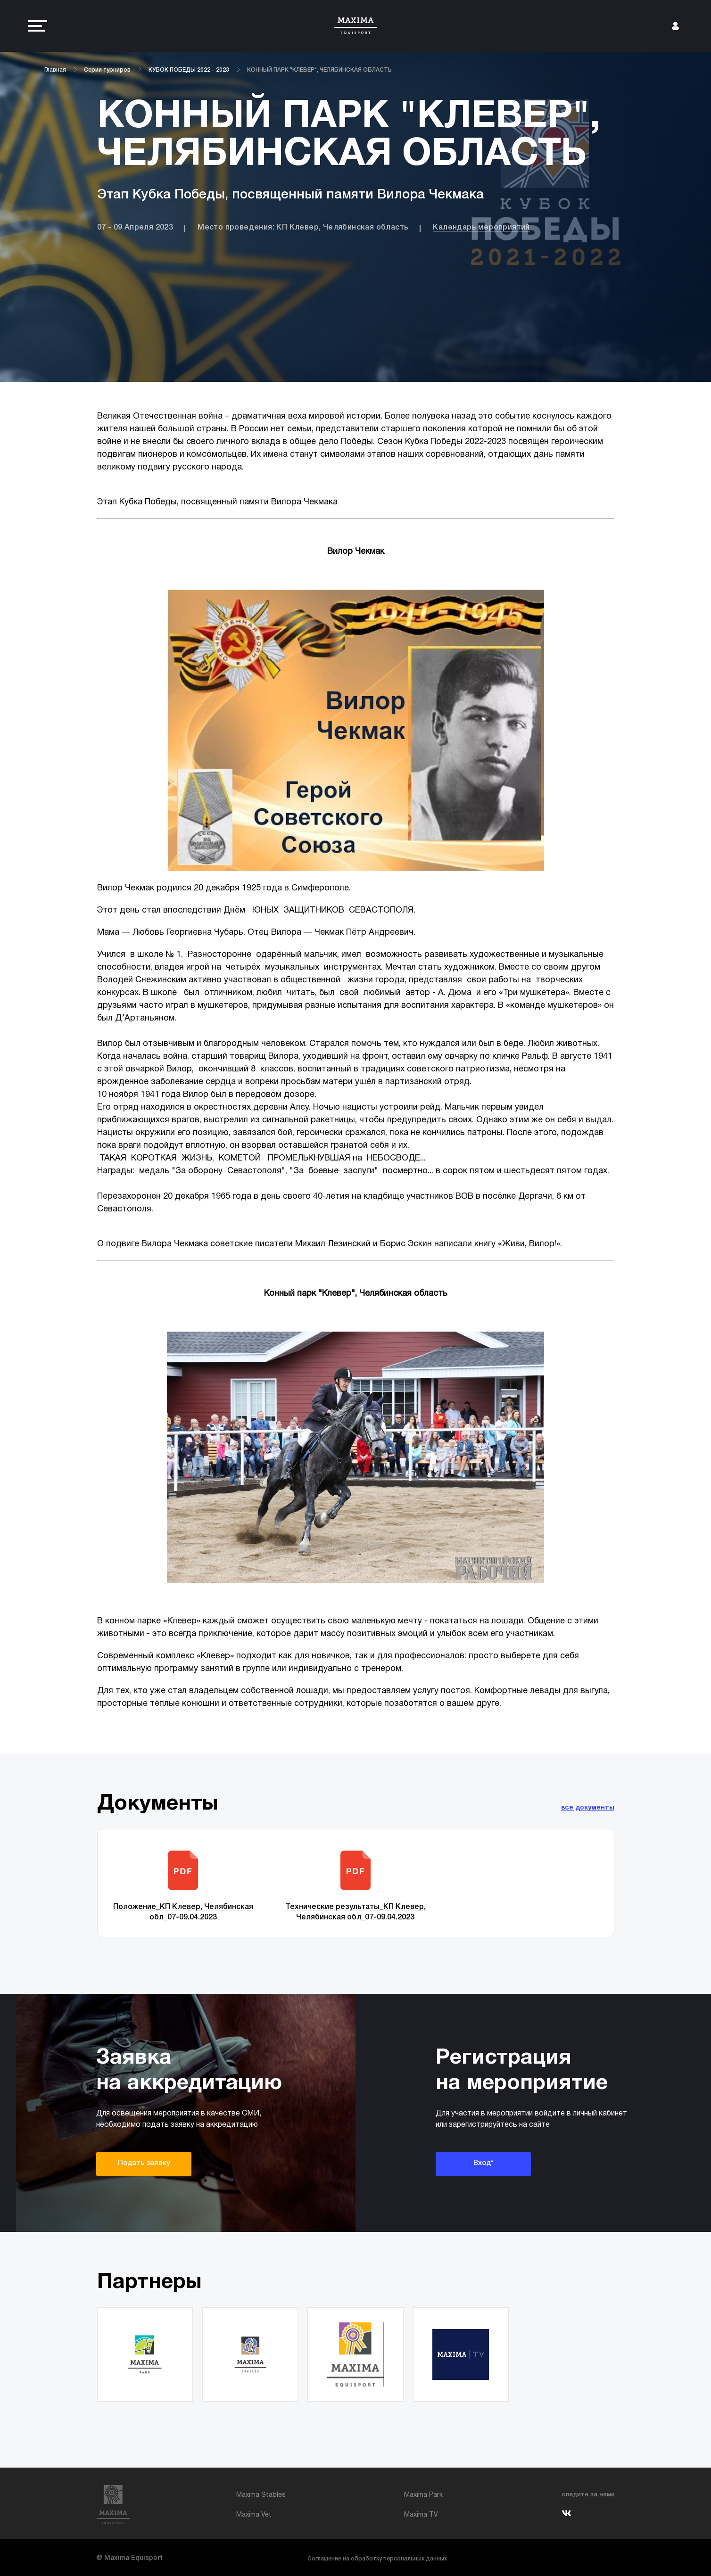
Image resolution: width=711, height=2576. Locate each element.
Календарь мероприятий (481, 227)
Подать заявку (144, 2163)
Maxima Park (423, 2495)
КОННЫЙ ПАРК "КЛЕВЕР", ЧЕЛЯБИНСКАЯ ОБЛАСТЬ (319, 70)
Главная (55, 70)
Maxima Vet (254, 2515)
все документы (587, 1808)
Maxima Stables (261, 2495)
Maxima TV (421, 2515)
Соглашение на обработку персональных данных (377, 2558)
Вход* (483, 2163)
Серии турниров (107, 70)
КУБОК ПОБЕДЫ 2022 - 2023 (189, 70)
